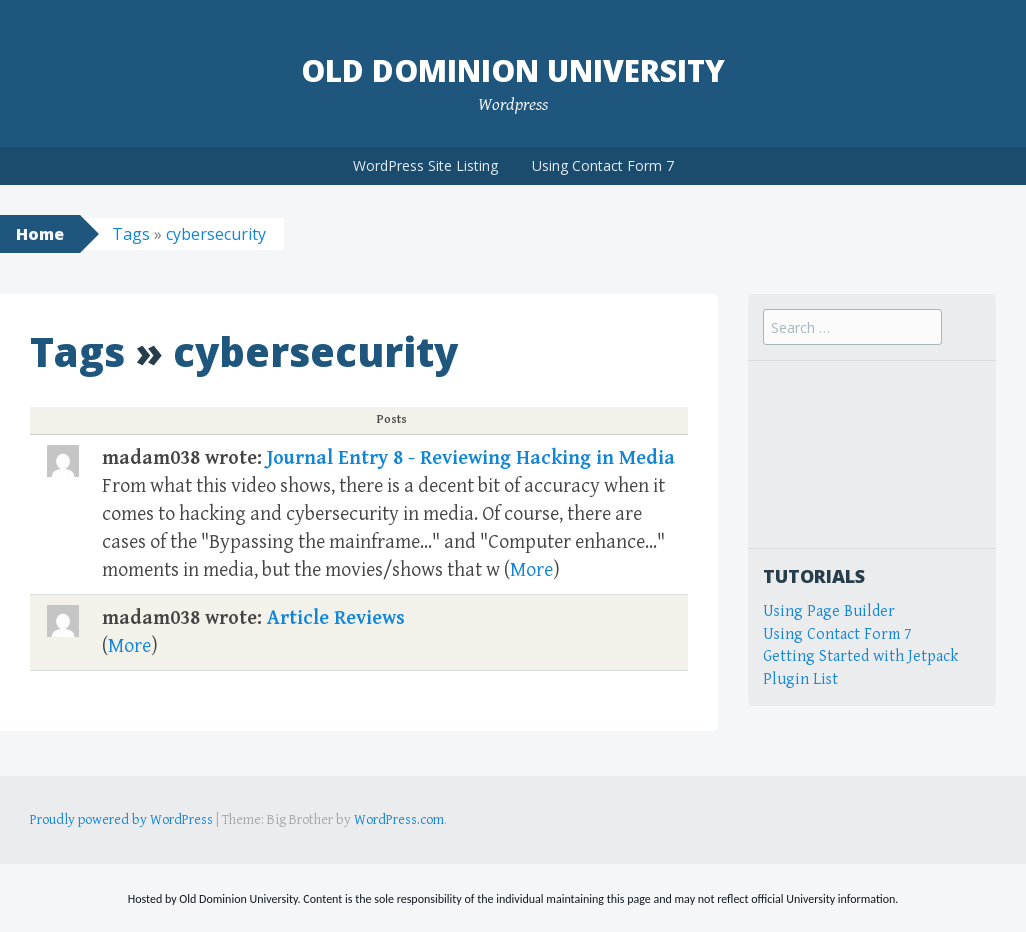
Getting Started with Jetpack (860, 656)
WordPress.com (399, 820)
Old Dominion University (513, 70)
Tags (131, 234)
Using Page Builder (829, 611)
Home (40, 234)
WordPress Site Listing (425, 165)
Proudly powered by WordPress (121, 820)
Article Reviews (336, 618)
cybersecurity (216, 234)
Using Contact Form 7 (603, 165)
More (531, 570)
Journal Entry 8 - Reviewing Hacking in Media (471, 458)
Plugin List (800, 679)
